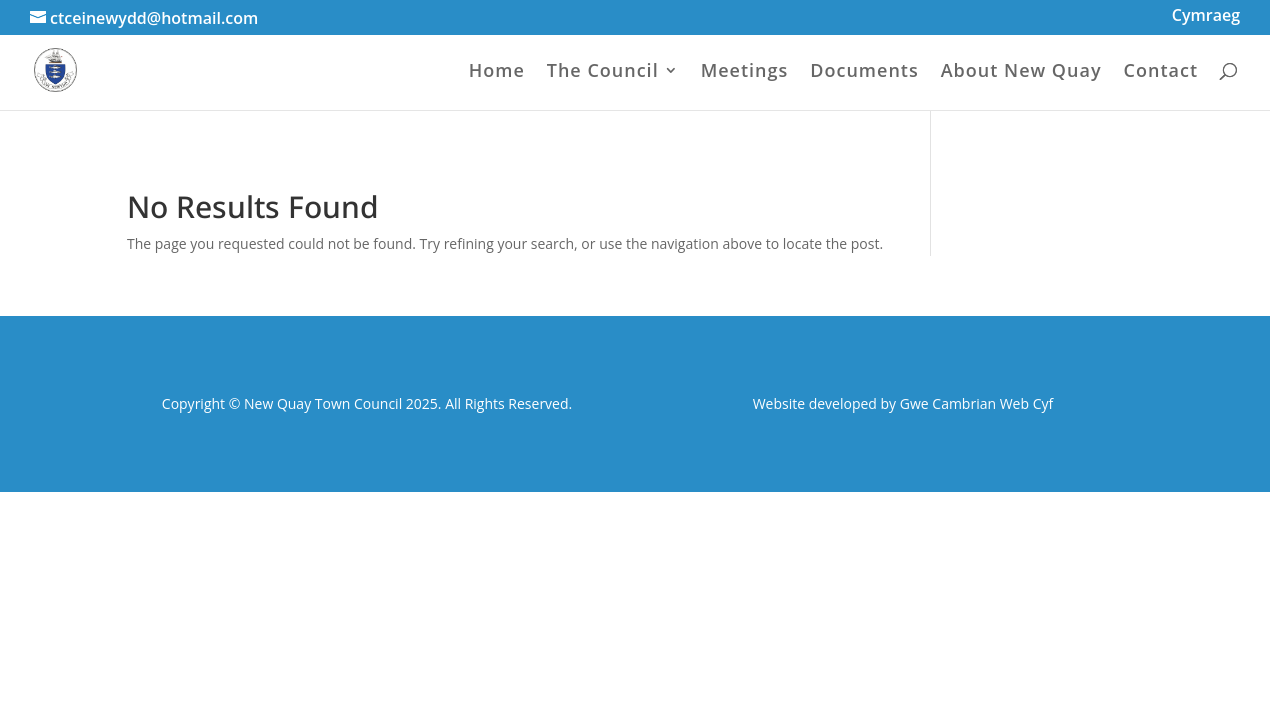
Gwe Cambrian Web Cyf (976, 403)
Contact (1161, 72)
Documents (864, 72)
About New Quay (1021, 72)
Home (497, 72)
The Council (603, 72)
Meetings (745, 72)
